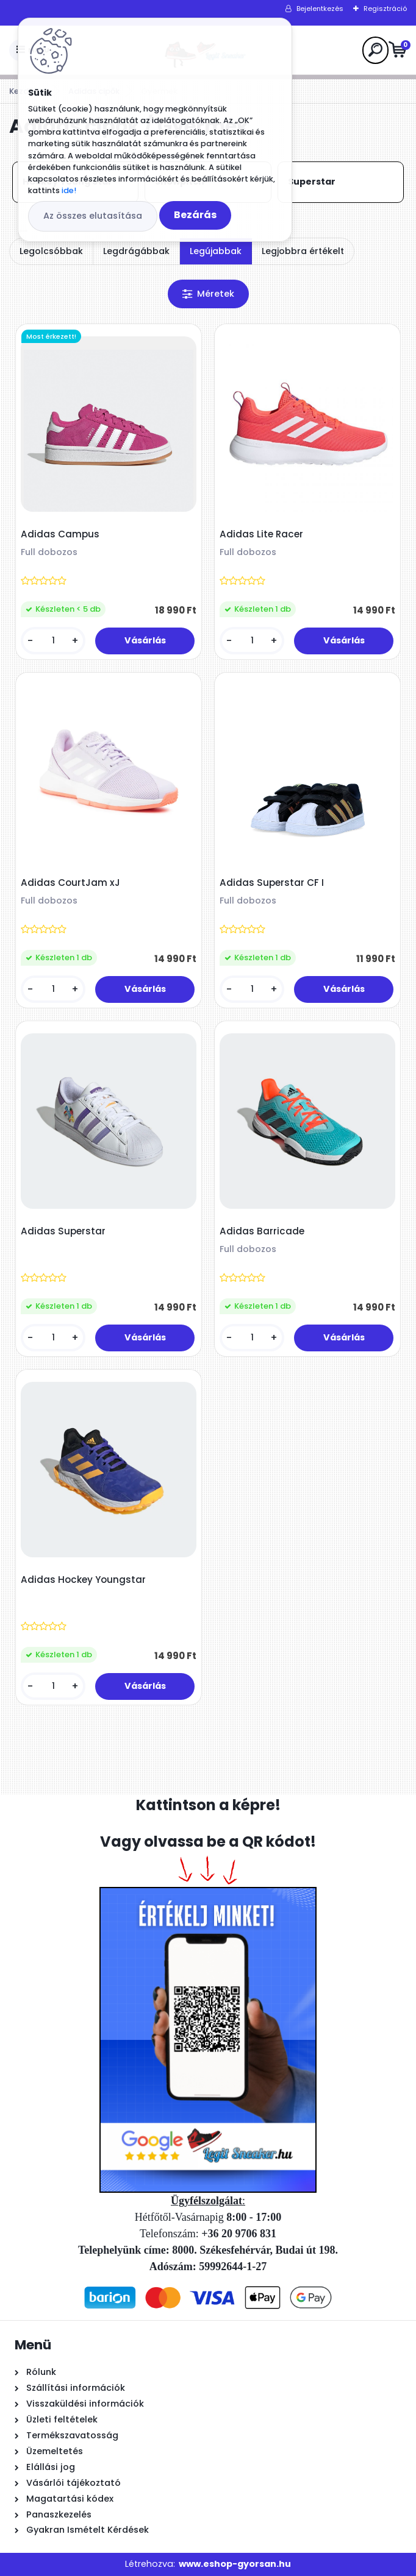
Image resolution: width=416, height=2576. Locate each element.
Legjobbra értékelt (303, 251)
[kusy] (53, 640)
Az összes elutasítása (92, 216)
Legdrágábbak (136, 251)
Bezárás (195, 215)
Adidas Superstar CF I (272, 883)
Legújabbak (216, 251)
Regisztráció (385, 8)
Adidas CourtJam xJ (70, 883)
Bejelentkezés (319, 8)
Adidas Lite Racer (261, 534)
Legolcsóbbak (51, 251)
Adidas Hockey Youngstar (83, 1580)
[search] (375, 50)
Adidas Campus (60, 534)
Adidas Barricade (262, 1231)
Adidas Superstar (63, 1231)
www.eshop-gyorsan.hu (235, 2564)
